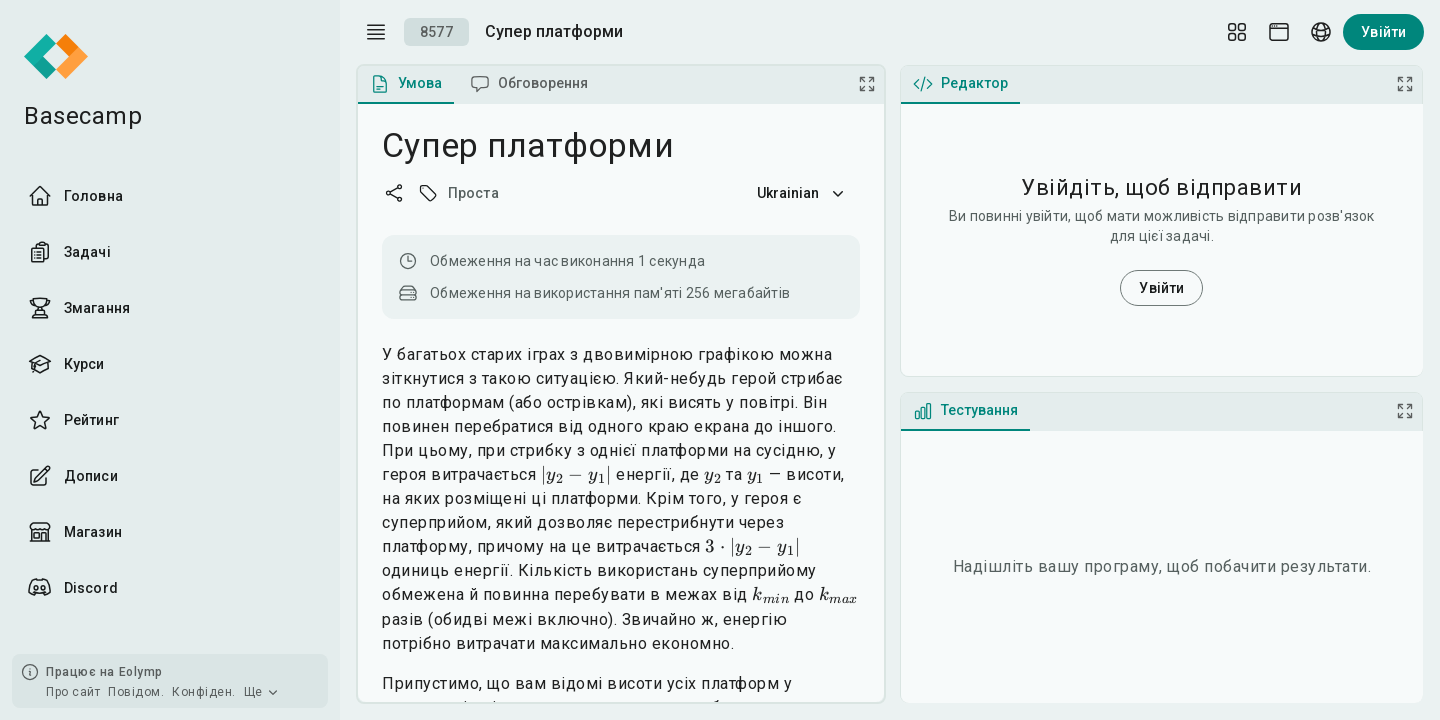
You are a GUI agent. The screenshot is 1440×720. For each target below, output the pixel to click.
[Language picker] (1321, 32)
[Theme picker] (1279, 32)
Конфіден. (204, 692)
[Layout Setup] (1237, 32)
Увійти (1383, 32)
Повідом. (136, 692)
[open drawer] (376, 32)
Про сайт (73, 692)
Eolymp (141, 672)
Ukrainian (802, 193)
